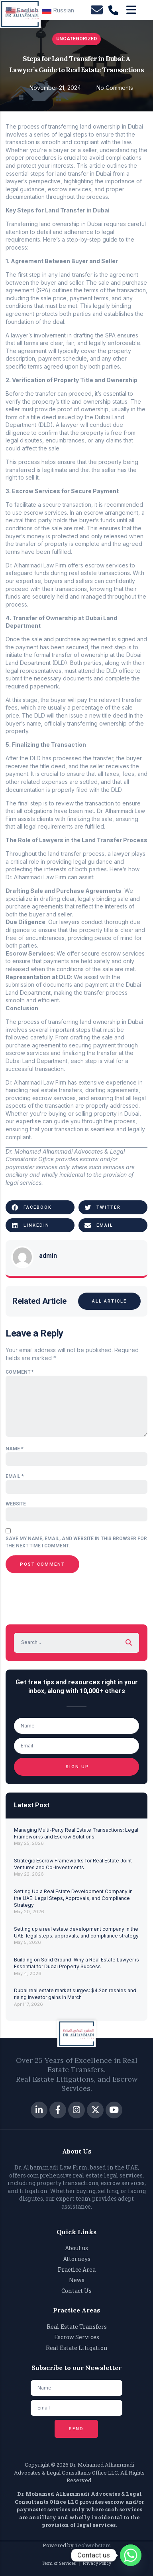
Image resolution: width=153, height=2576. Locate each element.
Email (15, 1476)
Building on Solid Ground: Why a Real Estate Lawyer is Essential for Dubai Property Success (76, 1963)
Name (15, 1449)
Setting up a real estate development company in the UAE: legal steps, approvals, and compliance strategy (76, 1932)
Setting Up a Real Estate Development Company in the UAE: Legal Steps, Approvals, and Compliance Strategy (73, 1898)
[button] (40, 1207)
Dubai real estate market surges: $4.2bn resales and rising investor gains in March (75, 1993)
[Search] (129, 1643)
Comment (20, 1372)
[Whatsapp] (130, 2555)
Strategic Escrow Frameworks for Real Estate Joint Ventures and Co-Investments (73, 1864)
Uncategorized (76, 39)
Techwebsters (93, 2545)
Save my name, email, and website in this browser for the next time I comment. (76, 1542)
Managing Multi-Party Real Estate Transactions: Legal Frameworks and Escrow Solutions (76, 1833)
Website (16, 1504)
